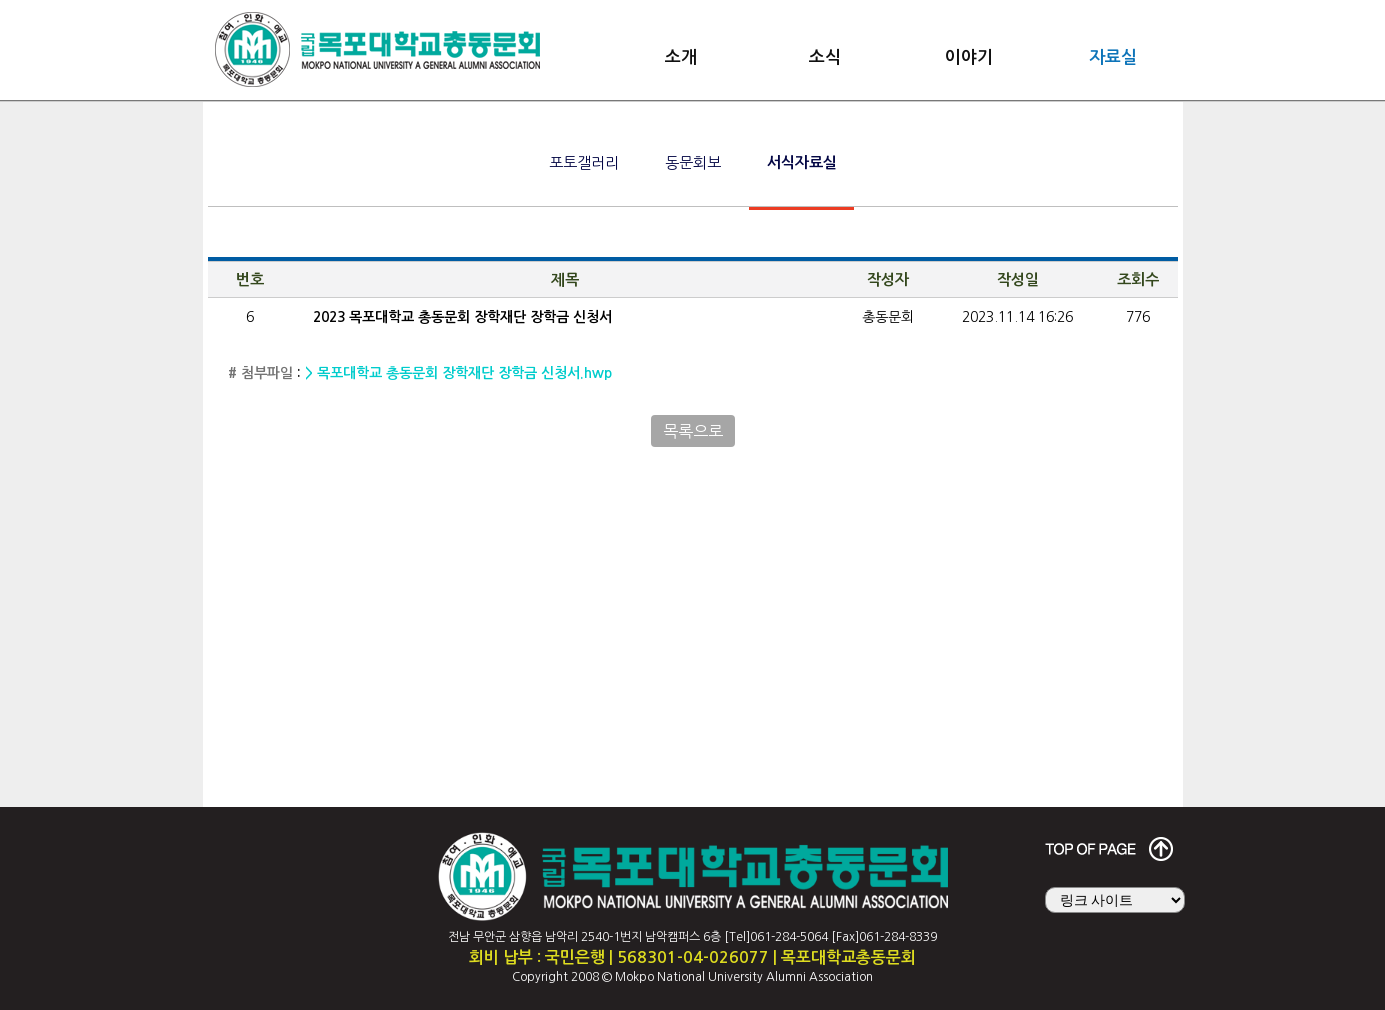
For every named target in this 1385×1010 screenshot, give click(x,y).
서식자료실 (802, 162)
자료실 (1113, 57)
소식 (825, 57)
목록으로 (693, 431)
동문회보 (693, 162)
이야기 (969, 57)
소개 (681, 57)
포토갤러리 (584, 162)
